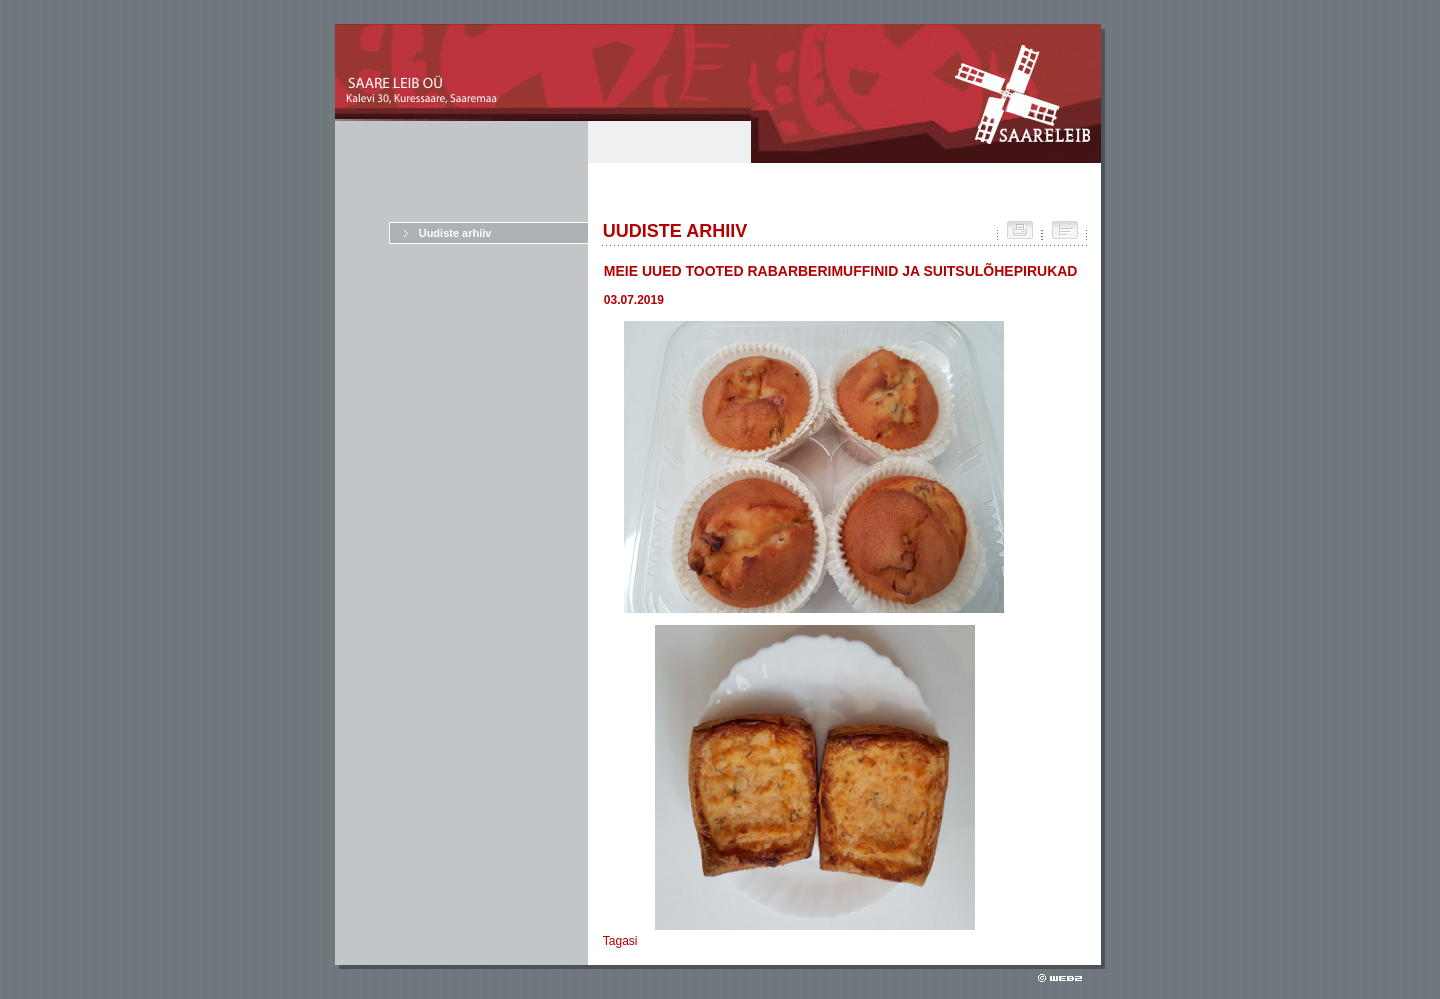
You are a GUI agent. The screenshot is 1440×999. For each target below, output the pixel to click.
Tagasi (620, 941)
